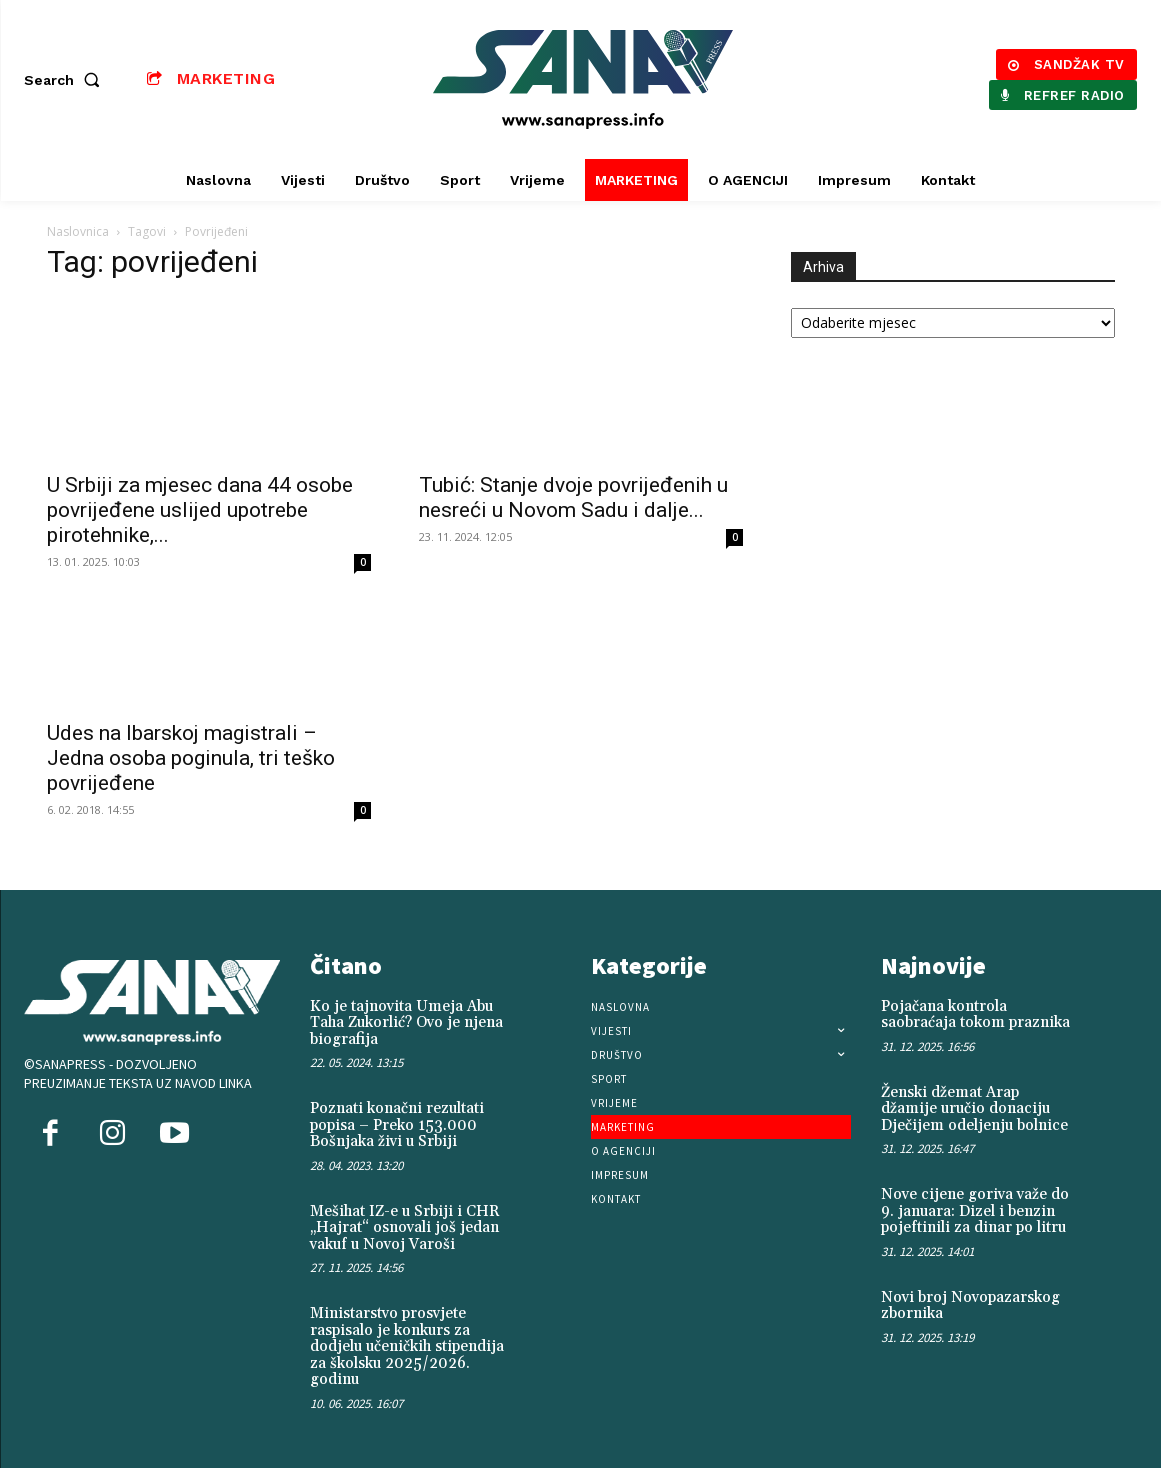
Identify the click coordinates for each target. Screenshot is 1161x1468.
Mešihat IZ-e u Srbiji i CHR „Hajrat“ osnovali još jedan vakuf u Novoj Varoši (405, 1228)
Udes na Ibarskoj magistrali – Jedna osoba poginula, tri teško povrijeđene (191, 758)
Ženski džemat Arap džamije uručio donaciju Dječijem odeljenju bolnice (974, 1109)
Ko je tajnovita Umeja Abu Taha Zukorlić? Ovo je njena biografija (406, 1023)
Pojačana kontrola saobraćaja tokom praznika (975, 1015)
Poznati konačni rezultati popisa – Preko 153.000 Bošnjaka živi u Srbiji (397, 1125)
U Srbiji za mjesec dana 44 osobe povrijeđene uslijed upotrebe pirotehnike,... (200, 510)
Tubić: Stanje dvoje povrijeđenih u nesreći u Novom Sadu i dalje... (573, 497)
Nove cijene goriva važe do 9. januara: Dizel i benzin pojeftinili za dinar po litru (975, 1211)
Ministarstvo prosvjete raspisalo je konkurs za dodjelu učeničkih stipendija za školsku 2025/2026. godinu (407, 1346)
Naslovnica (78, 231)
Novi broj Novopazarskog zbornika (970, 1306)
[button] (66, 80)
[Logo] (583, 79)
